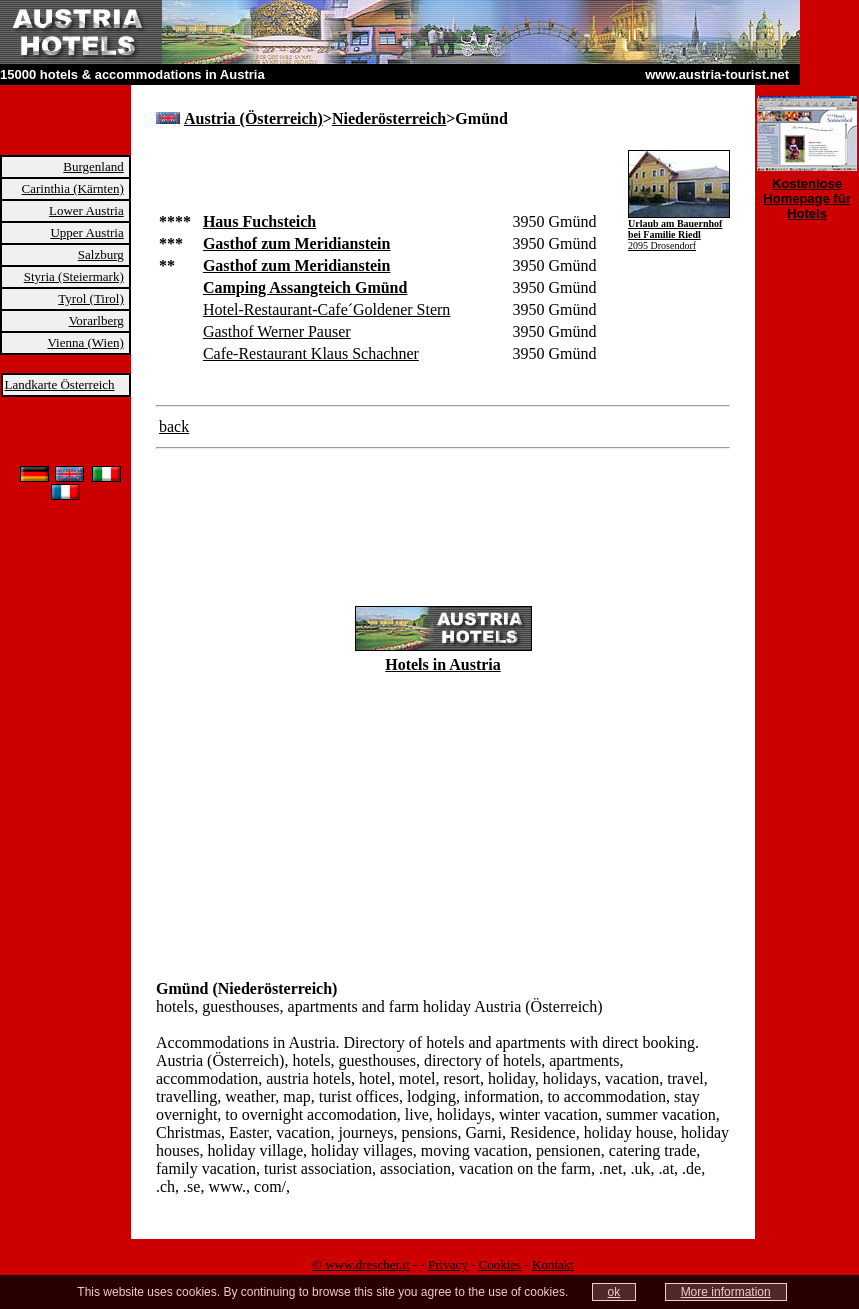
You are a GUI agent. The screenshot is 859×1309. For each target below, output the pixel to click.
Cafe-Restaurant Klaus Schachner (311, 353)
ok (614, 1292)
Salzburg (101, 254)
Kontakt (553, 1264)
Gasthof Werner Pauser (277, 331)
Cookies (500, 1264)
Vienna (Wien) (85, 342)
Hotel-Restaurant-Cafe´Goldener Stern (326, 309)
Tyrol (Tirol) (90, 298)
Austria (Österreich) (253, 118)
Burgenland (93, 166)
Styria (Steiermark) (74, 276)
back (174, 426)
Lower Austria (86, 210)
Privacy (448, 1264)
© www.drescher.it (360, 1264)
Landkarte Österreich (60, 384)
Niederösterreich (389, 118)
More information (726, 1292)
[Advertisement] (390, 180)
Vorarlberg (96, 320)
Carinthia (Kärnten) (73, 188)
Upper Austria (86, 232)
